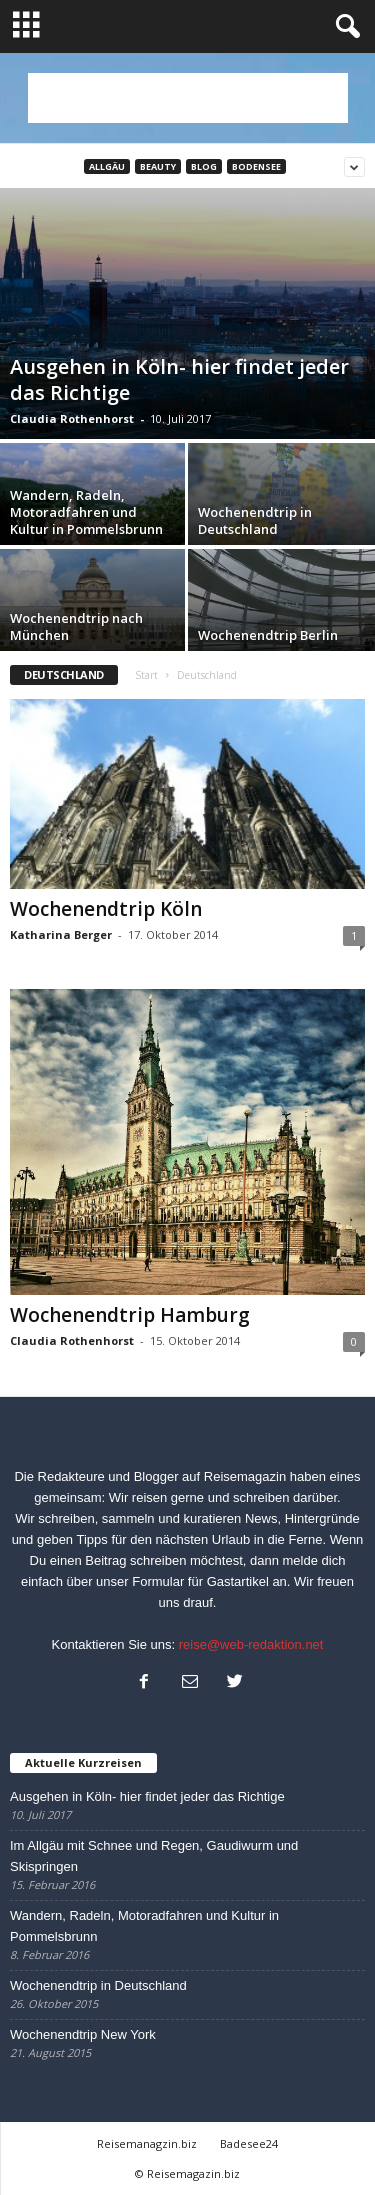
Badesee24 (249, 2143)
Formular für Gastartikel (200, 1581)
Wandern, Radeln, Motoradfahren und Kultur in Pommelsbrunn (144, 1926)
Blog (204, 166)
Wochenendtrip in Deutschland (98, 1985)
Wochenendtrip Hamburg (130, 1315)
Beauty (158, 166)
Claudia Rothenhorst (72, 418)
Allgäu (107, 166)
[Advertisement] (188, 98)
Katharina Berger (61, 934)
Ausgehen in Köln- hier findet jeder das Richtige (147, 1796)
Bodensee (256, 166)
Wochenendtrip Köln (106, 909)
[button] (344, 27)
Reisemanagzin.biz (147, 2143)
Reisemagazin (245, 1476)
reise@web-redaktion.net (251, 1644)
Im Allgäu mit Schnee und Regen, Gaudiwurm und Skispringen (154, 1856)
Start (146, 675)
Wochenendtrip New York (83, 2034)
